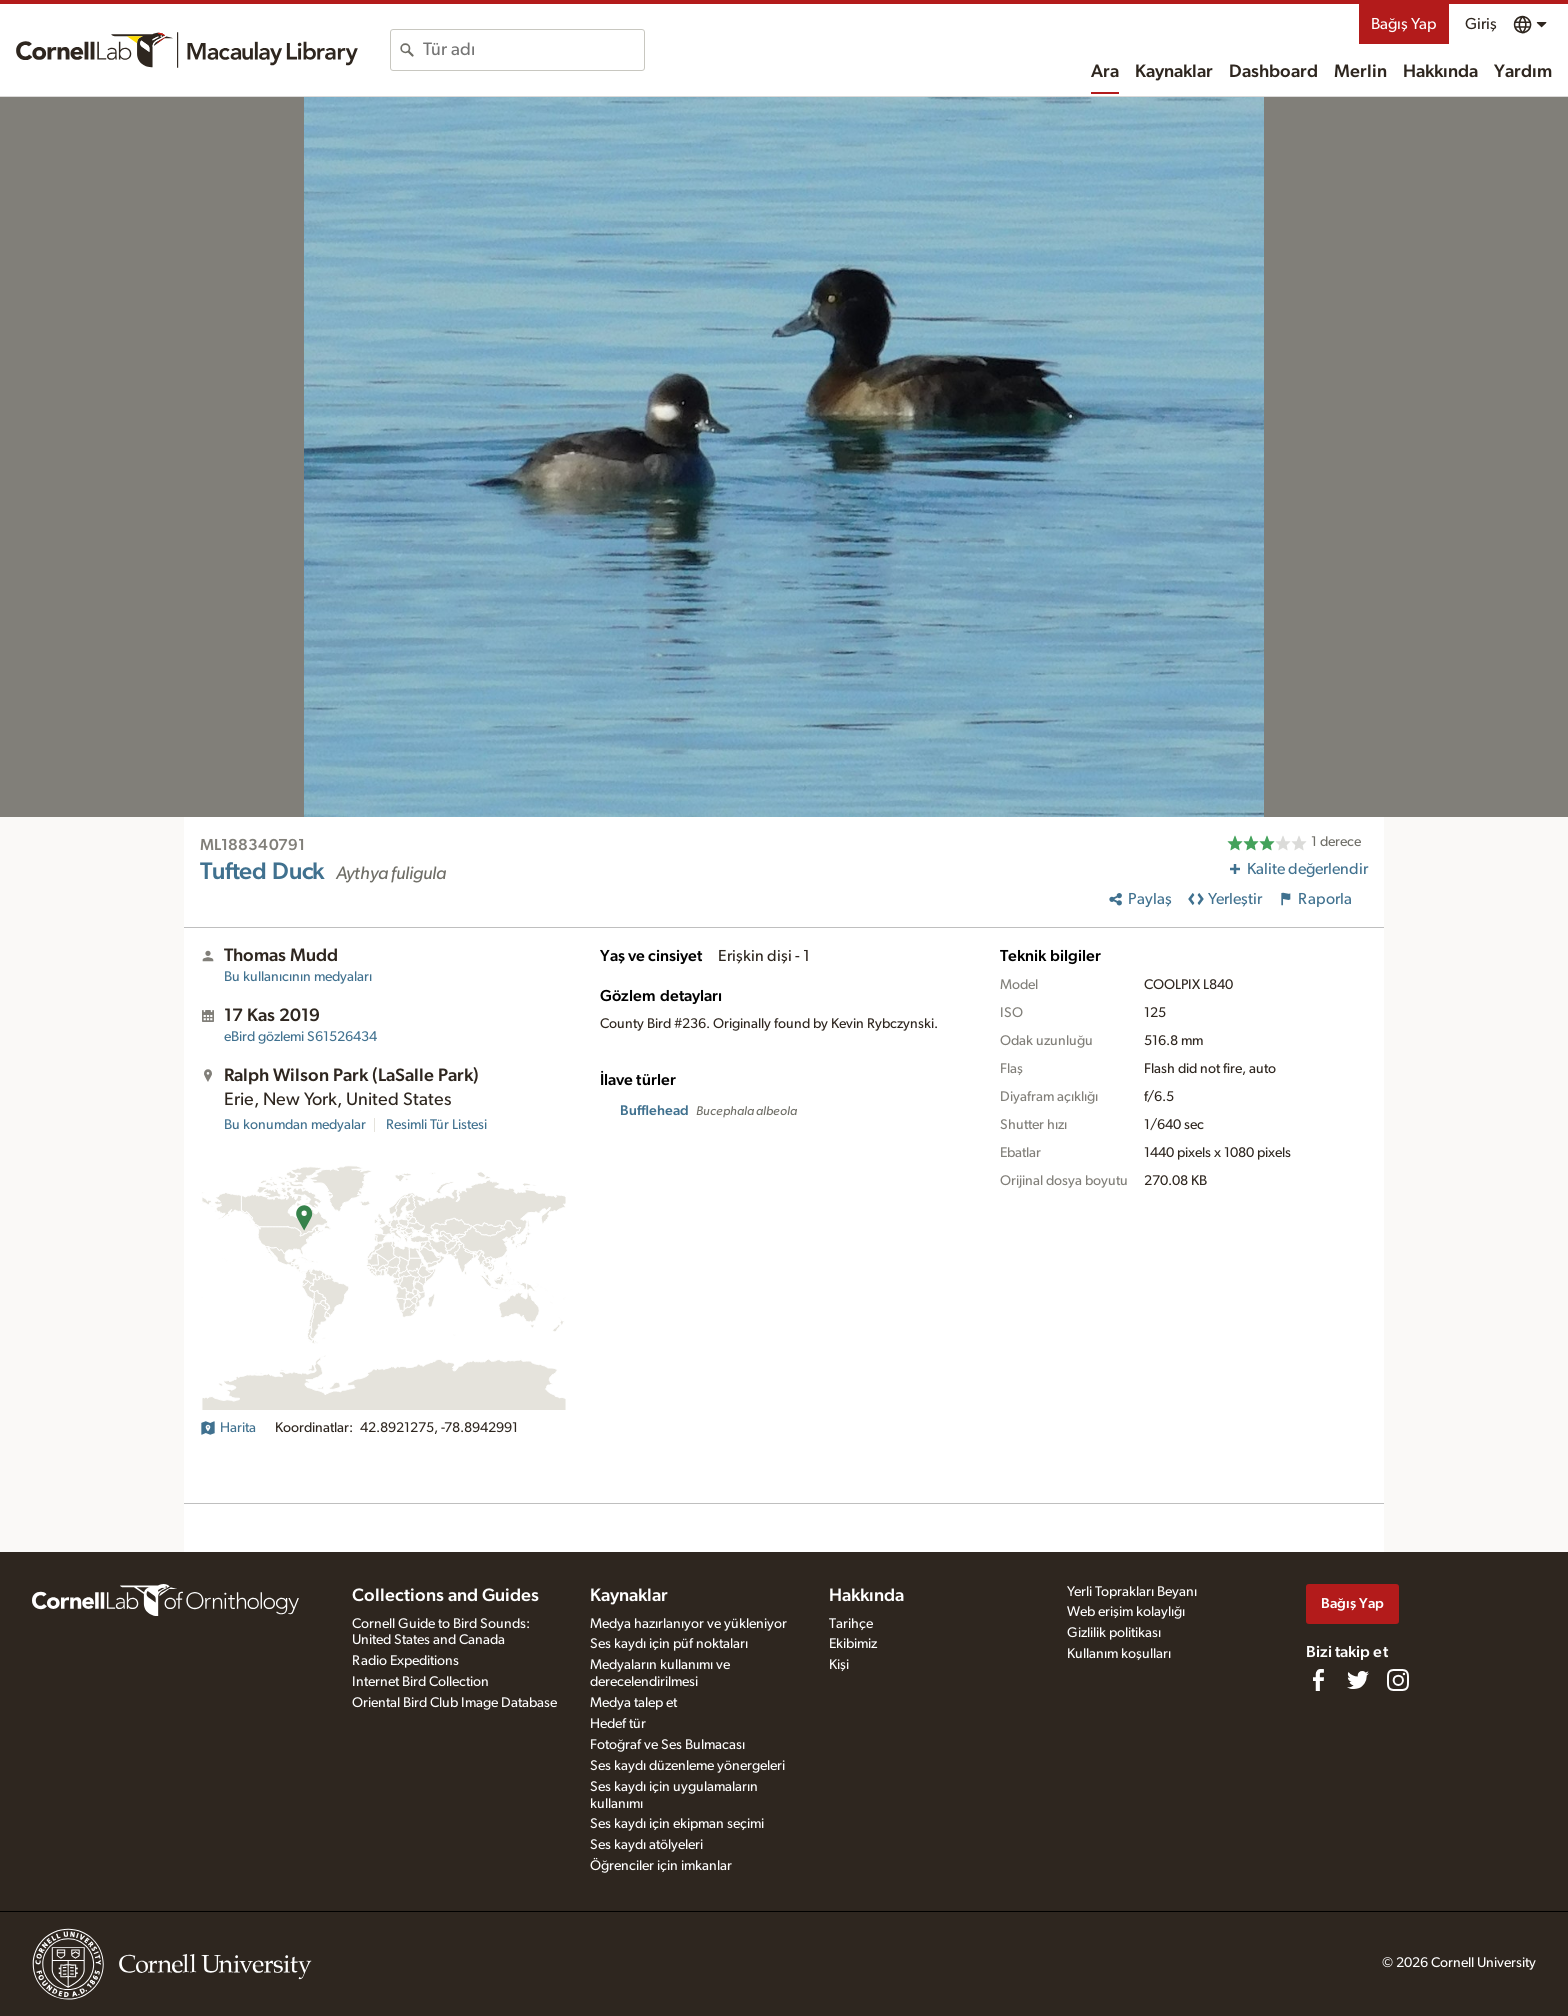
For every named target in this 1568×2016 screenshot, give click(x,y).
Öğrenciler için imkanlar (661, 1866)
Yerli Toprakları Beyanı (1132, 1592)
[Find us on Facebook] (1318, 1680)
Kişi (839, 1665)
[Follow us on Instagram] (1398, 1680)
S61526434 (300, 1037)
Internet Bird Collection (420, 1682)
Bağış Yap (1404, 24)
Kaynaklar (1174, 72)
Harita (228, 1428)
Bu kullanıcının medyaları (298, 977)
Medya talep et (633, 1703)
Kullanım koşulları (1119, 1654)
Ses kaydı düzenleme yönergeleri (687, 1766)
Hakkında (1440, 72)
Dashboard (1273, 72)
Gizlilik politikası (1114, 1633)
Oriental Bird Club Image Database (454, 1703)
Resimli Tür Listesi (436, 1125)
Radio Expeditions (405, 1661)
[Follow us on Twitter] (1358, 1680)
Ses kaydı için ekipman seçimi (677, 1824)
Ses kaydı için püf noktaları (669, 1644)
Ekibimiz (853, 1644)
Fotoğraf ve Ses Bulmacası (667, 1745)
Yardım (1523, 72)
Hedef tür (618, 1724)
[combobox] (533, 50)
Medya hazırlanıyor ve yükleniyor (688, 1624)
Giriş (1481, 24)
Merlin (1360, 72)
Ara (1105, 72)
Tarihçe (851, 1624)
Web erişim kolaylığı (1126, 1612)
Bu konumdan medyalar (295, 1125)
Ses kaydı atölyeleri (646, 1845)
